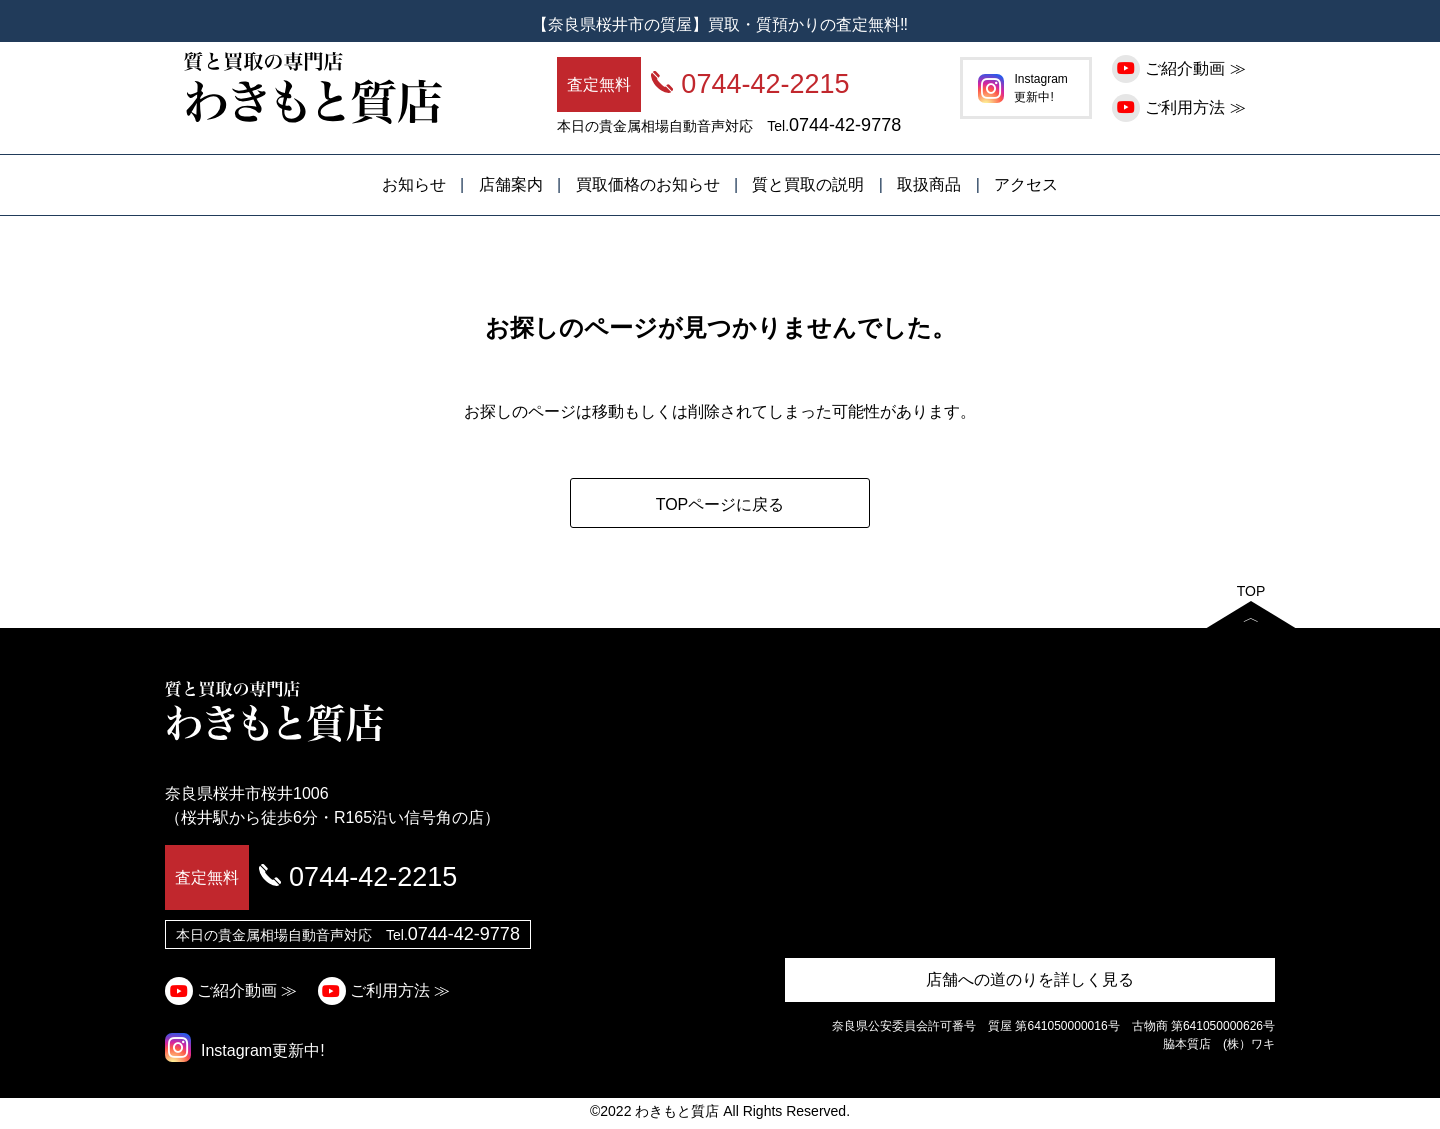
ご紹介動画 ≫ (1181, 68)
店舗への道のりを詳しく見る (1030, 979)
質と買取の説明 (808, 184)
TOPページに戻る (720, 504)
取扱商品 (929, 184)
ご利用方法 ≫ (1181, 107)
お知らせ (414, 184)
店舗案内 (511, 184)
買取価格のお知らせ (648, 184)
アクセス (1026, 184)
